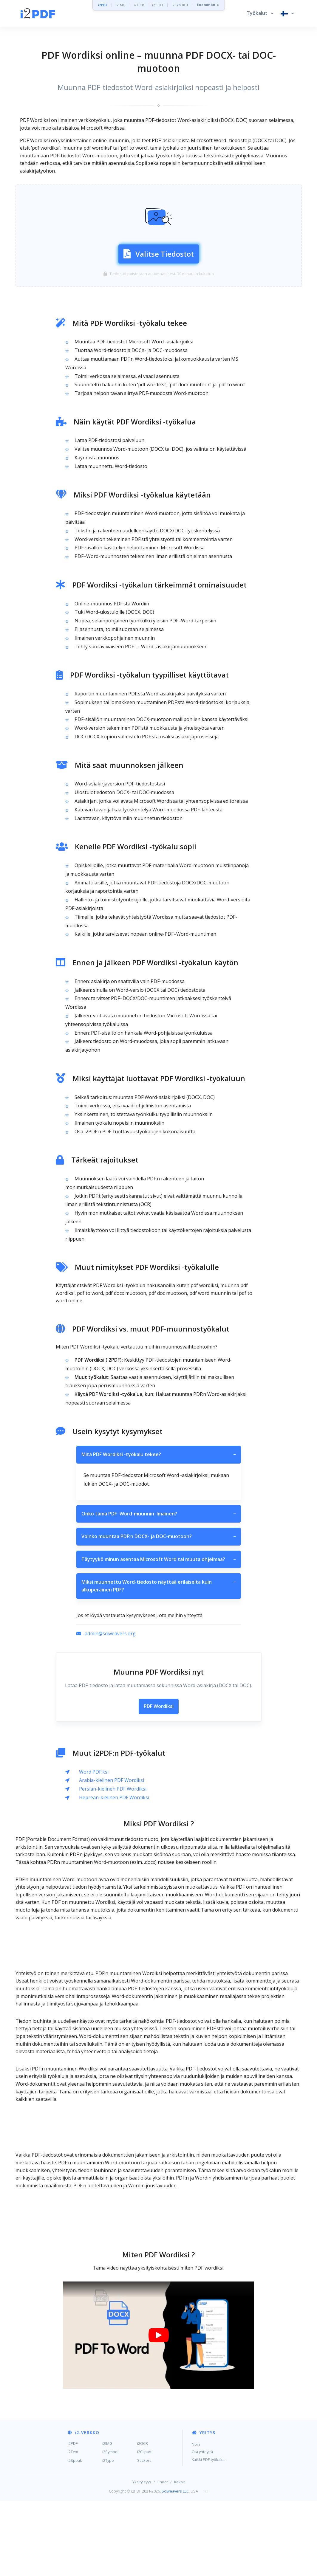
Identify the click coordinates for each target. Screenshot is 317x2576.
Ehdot (162, 2556)
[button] (260, 13)
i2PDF (103, 5)
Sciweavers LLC (175, 2566)
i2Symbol (110, 2526)
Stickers (144, 2535)
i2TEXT (157, 5)
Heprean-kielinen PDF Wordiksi (114, 1872)
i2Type (108, 2535)
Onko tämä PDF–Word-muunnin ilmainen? (158, 1589)
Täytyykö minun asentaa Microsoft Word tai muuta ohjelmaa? (158, 1634)
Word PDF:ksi (94, 1846)
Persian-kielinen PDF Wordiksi (112, 1863)
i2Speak (75, 2535)
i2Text (73, 2526)
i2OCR (139, 5)
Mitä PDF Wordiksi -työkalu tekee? (158, 1530)
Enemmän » (208, 5)
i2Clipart (144, 2526)
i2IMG (121, 5)
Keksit (179, 2556)
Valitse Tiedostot (158, 290)
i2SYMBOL (180, 5)
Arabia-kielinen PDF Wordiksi (111, 1855)
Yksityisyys (141, 2556)
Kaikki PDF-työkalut (208, 2534)
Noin (196, 2519)
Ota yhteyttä (202, 2526)
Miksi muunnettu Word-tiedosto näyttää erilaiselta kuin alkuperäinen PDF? (158, 1660)
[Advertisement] (158, 198)
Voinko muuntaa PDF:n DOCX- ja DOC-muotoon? (158, 1611)
